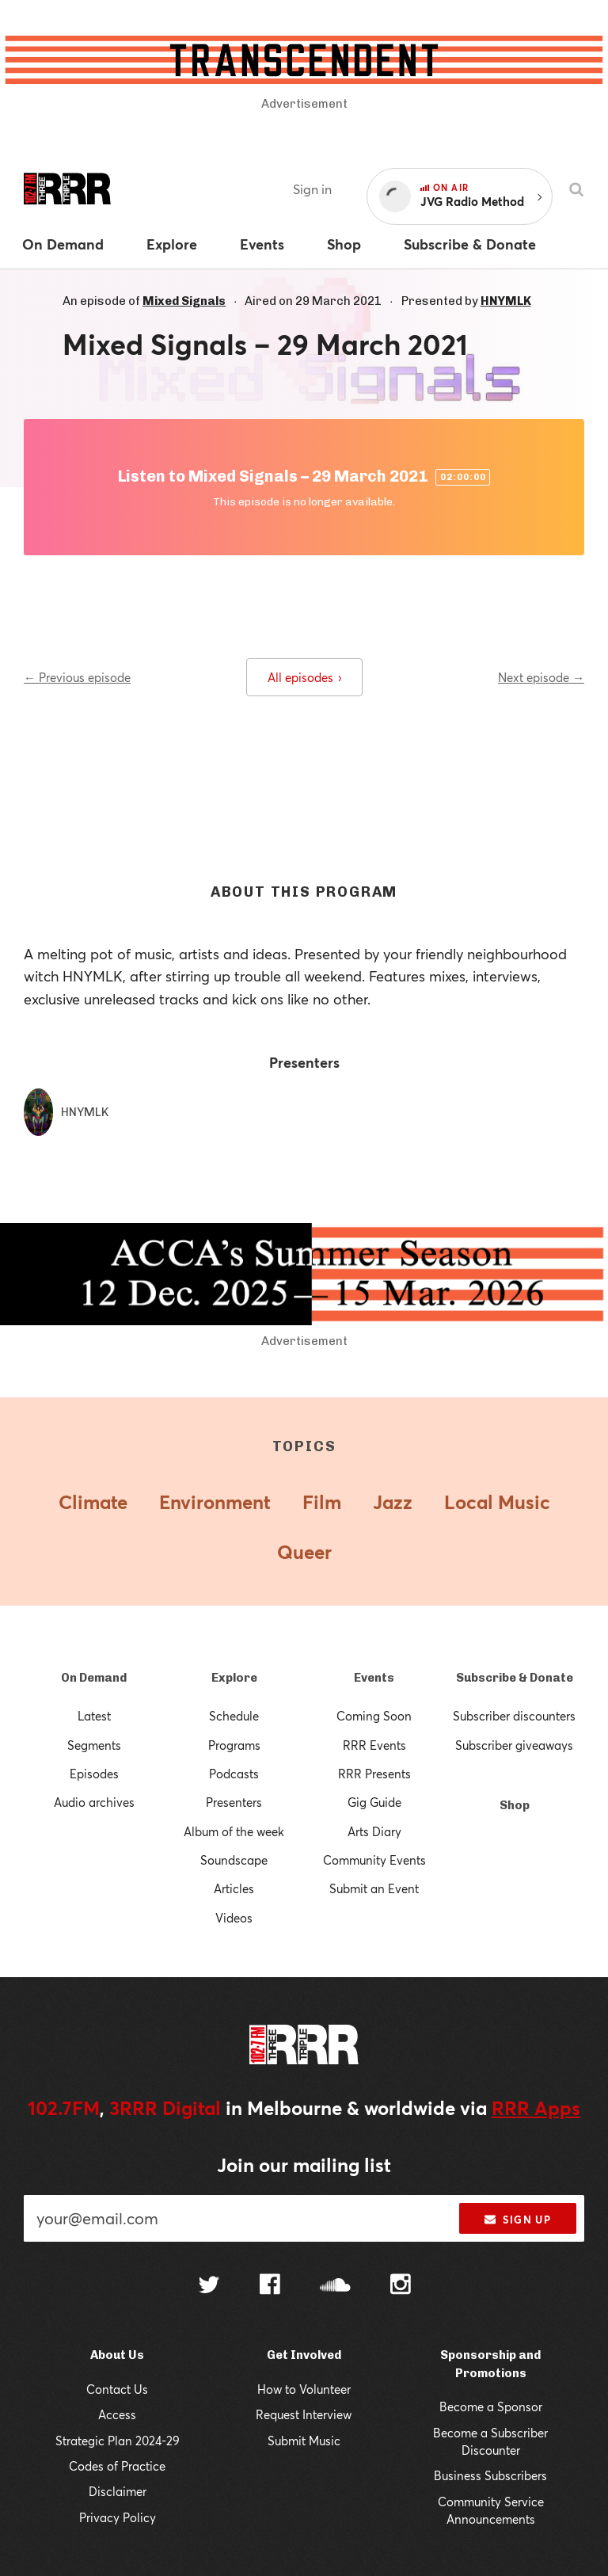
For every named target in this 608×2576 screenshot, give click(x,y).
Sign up (517, 2219)
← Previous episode (77, 677)
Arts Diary (374, 1831)
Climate (93, 1502)
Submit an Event (374, 1888)
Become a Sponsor (490, 2406)
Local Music (497, 1502)
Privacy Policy (117, 2517)
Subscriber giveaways (514, 1745)
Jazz (392, 1502)
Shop (515, 1805)
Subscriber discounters (514, 1716)
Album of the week (234, 1831)
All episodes (304, 677)
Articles (234, 1888)
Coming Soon (374, 1716)
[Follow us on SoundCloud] (335, 2286)
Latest (94, 1716)
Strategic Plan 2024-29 (117, 2440)
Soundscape (234, 1860)
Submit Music (304, 2440)
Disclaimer (117, 2491)
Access (117, 2414)
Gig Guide (374, 1802)
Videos (234, 1918)
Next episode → (541, 677)
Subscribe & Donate (514, 1678)
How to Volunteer (304, 2389)
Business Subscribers (490, 2475)
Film (321, 1502)
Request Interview (304, 2414)
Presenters (234, 1802)
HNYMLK (506, 301)
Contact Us (117, 2389)
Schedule (234, 1716)
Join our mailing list (304, 2165)
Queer (304, 1551)
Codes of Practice (117, 2466)
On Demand (94, 1678)
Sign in (312, 189)
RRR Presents (374, 1773)
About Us (117, 2355)
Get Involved (304, 2355)
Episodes (94, 1773)
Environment (215, 1502)
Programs (234, 1745)
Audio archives (94, 1802)
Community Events (374, 1860)
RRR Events (374, 1745)
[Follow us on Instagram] (400, 2286)
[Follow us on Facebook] (270, 2286)
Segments (94, 1745)
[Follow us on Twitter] (209, 2286)
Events (374, 1678)
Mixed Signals (184, 301)
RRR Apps (536, 2108)
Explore (234, 1678)
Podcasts (234, 1773)
